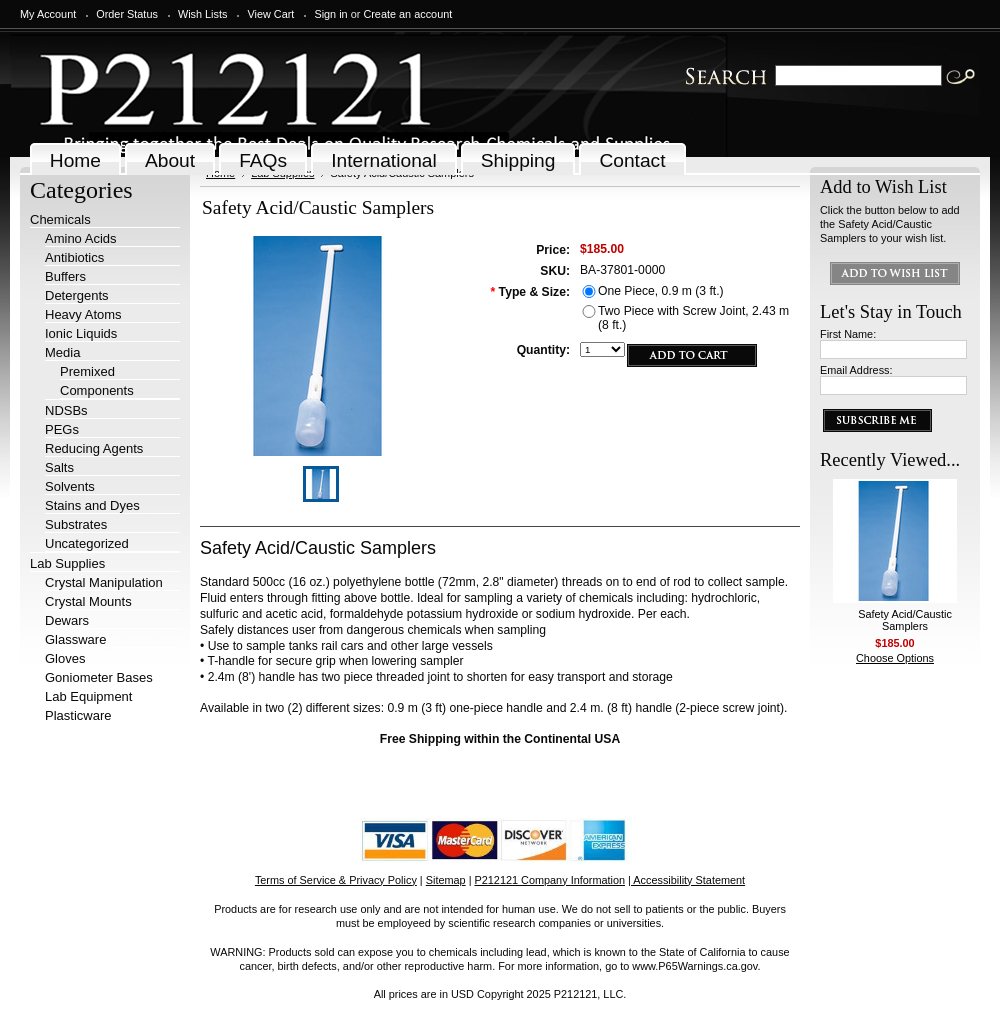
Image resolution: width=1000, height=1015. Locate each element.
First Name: (848, 334)
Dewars (67, 620)
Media (62, 352)
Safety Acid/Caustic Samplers (905, 620)
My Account (48, 14)
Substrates (76, 524)
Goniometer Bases (99, 677)
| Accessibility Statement (686, 880)
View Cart (270, 14)
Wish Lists (203, 14)
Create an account (407, 14)
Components (97, 390)
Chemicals (60, 219)
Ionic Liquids (81, 333)
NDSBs (66, 410)
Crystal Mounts (88, 601)
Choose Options (895, 658)
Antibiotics (74, 257)
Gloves (65, 658)
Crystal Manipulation (104, 582)
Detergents (77, 295)
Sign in (330, 14)
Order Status (127, 14)
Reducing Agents (94, 448)
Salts (59, 467)
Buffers (65, 276)
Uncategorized (87, 543)
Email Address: (856, 370)
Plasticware (78, 715)
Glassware (75, 639)
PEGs (62, 429)
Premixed (87, 371)
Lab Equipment (88, 696)
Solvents (70, 486)
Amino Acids (81, 238)
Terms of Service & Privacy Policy (336, 880)
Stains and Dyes (92, 505)
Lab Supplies (67, 563)
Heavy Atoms (83, 314)
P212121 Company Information (550, 880)
